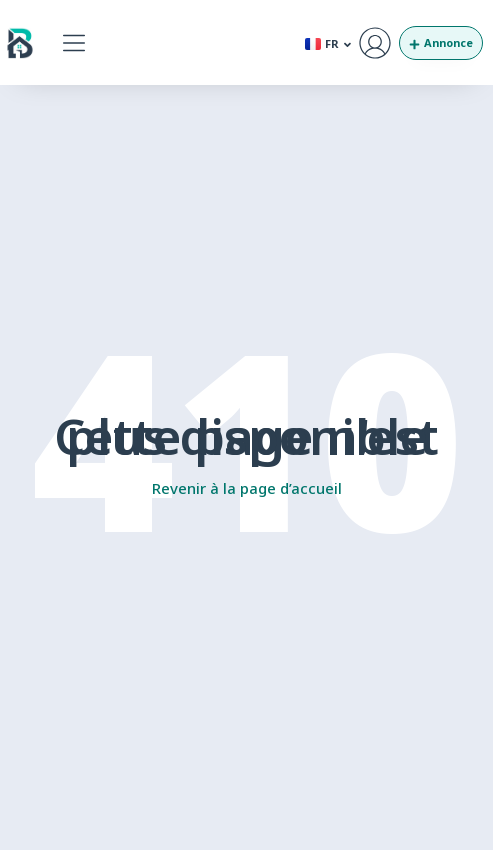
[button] (74, 42)
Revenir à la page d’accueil (247, 488)
